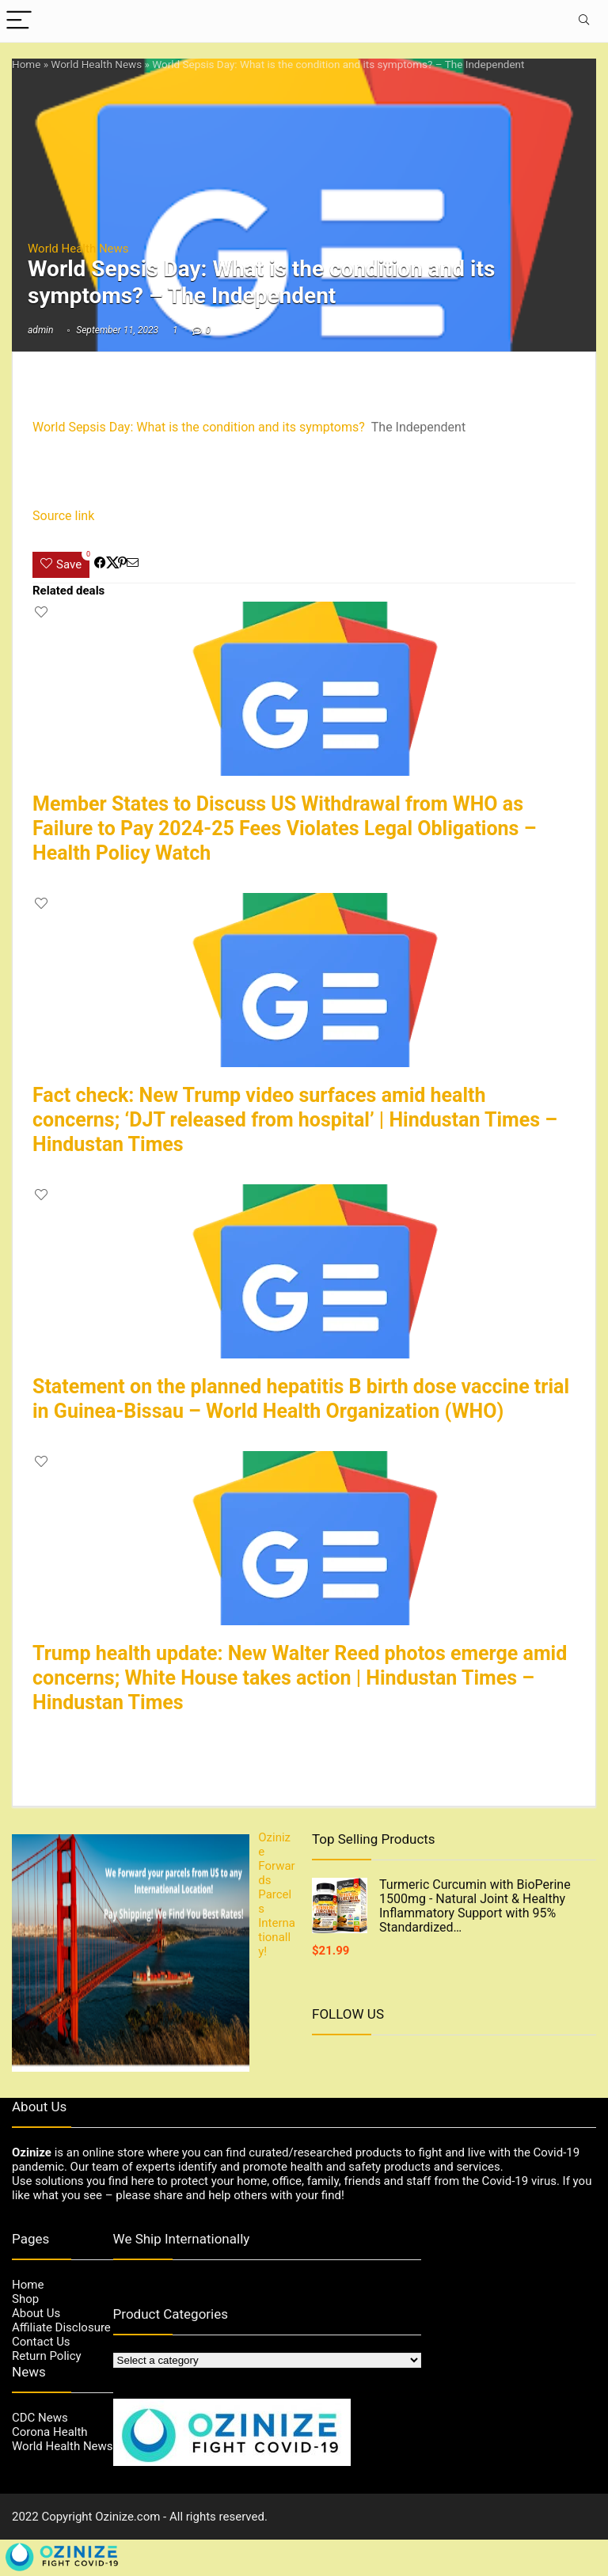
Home (26, 64)
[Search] (583, 21)
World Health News (96, 64)
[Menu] (19, 21)
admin (40, 330)
